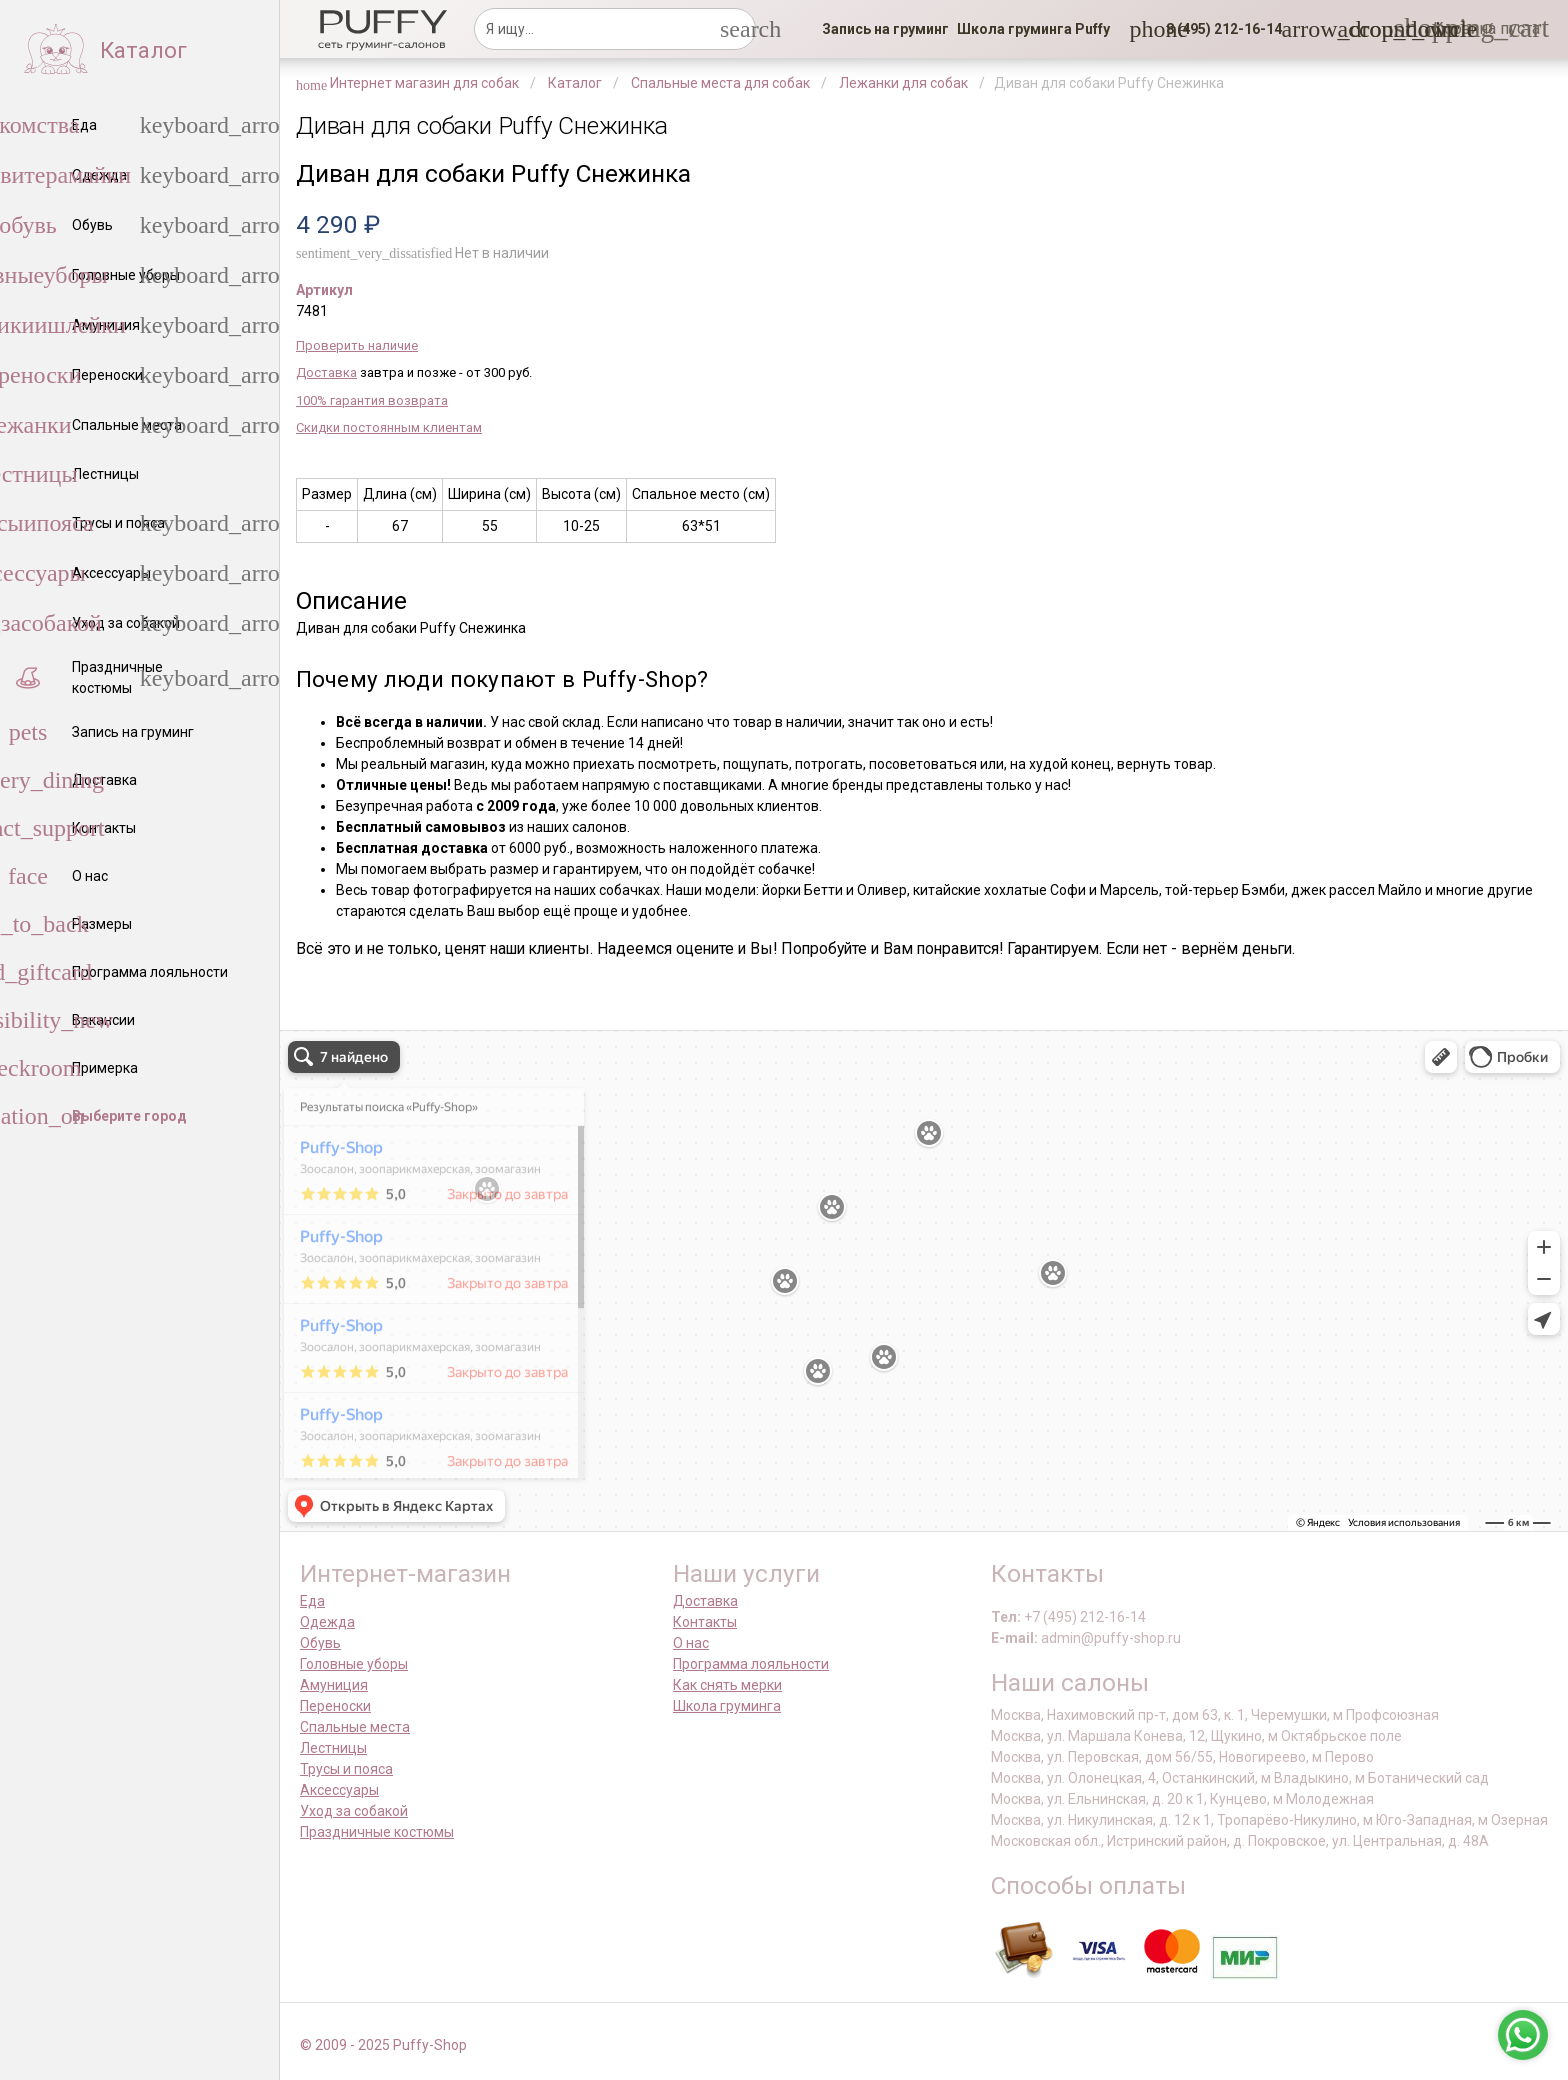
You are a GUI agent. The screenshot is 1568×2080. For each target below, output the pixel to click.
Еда (312, 1601)
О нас (691, 1643)
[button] (1218, 29)
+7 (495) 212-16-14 (1085, 1617)
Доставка (326, 372)
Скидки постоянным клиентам (389, 427)
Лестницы (333, 1748)
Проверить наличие (357, 345)
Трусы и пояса (346, 1769)
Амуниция (334, 1685)
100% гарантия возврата (372, 400)
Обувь (320, 1643)
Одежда (327, 1622)
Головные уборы (354, 1664)
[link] (885, 29)
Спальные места (355, 1727)
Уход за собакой (354, 1811)
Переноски (335, 1706)
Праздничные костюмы (377, 1832)
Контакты (705, 1622)
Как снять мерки (727, 1685)
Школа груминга (727, 1706)
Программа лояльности (751, 1664)
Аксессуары (339, 1790)
